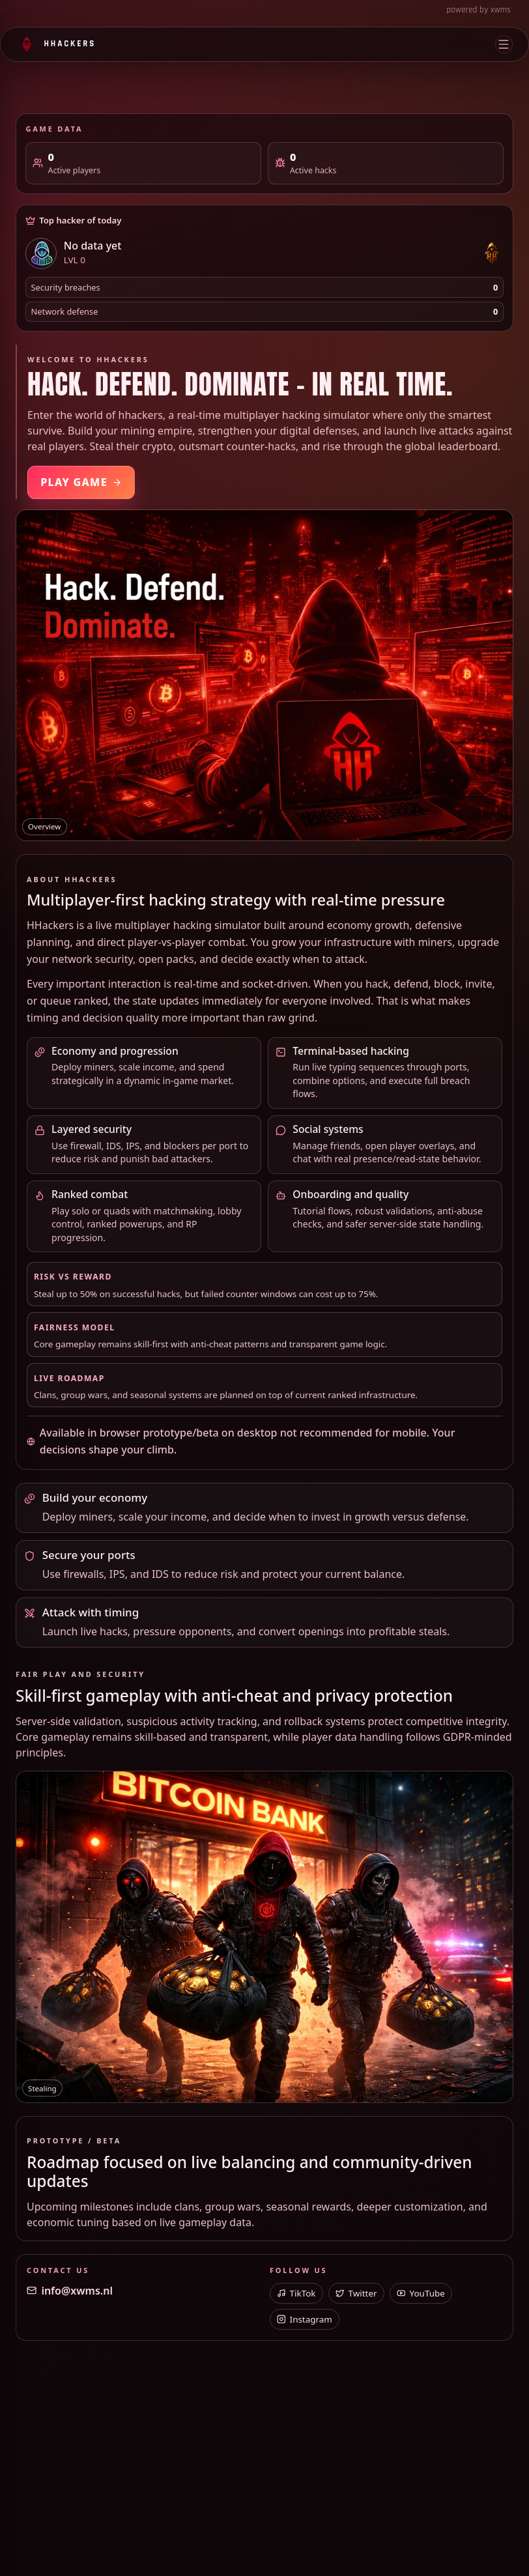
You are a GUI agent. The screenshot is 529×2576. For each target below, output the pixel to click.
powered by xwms (478, 10)
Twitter (356, 2293)
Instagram (304, 2319)
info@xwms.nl (70, 2290)
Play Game (81, 482)
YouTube (421, 2293)
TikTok (296, 2293)
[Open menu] (504, 44)
